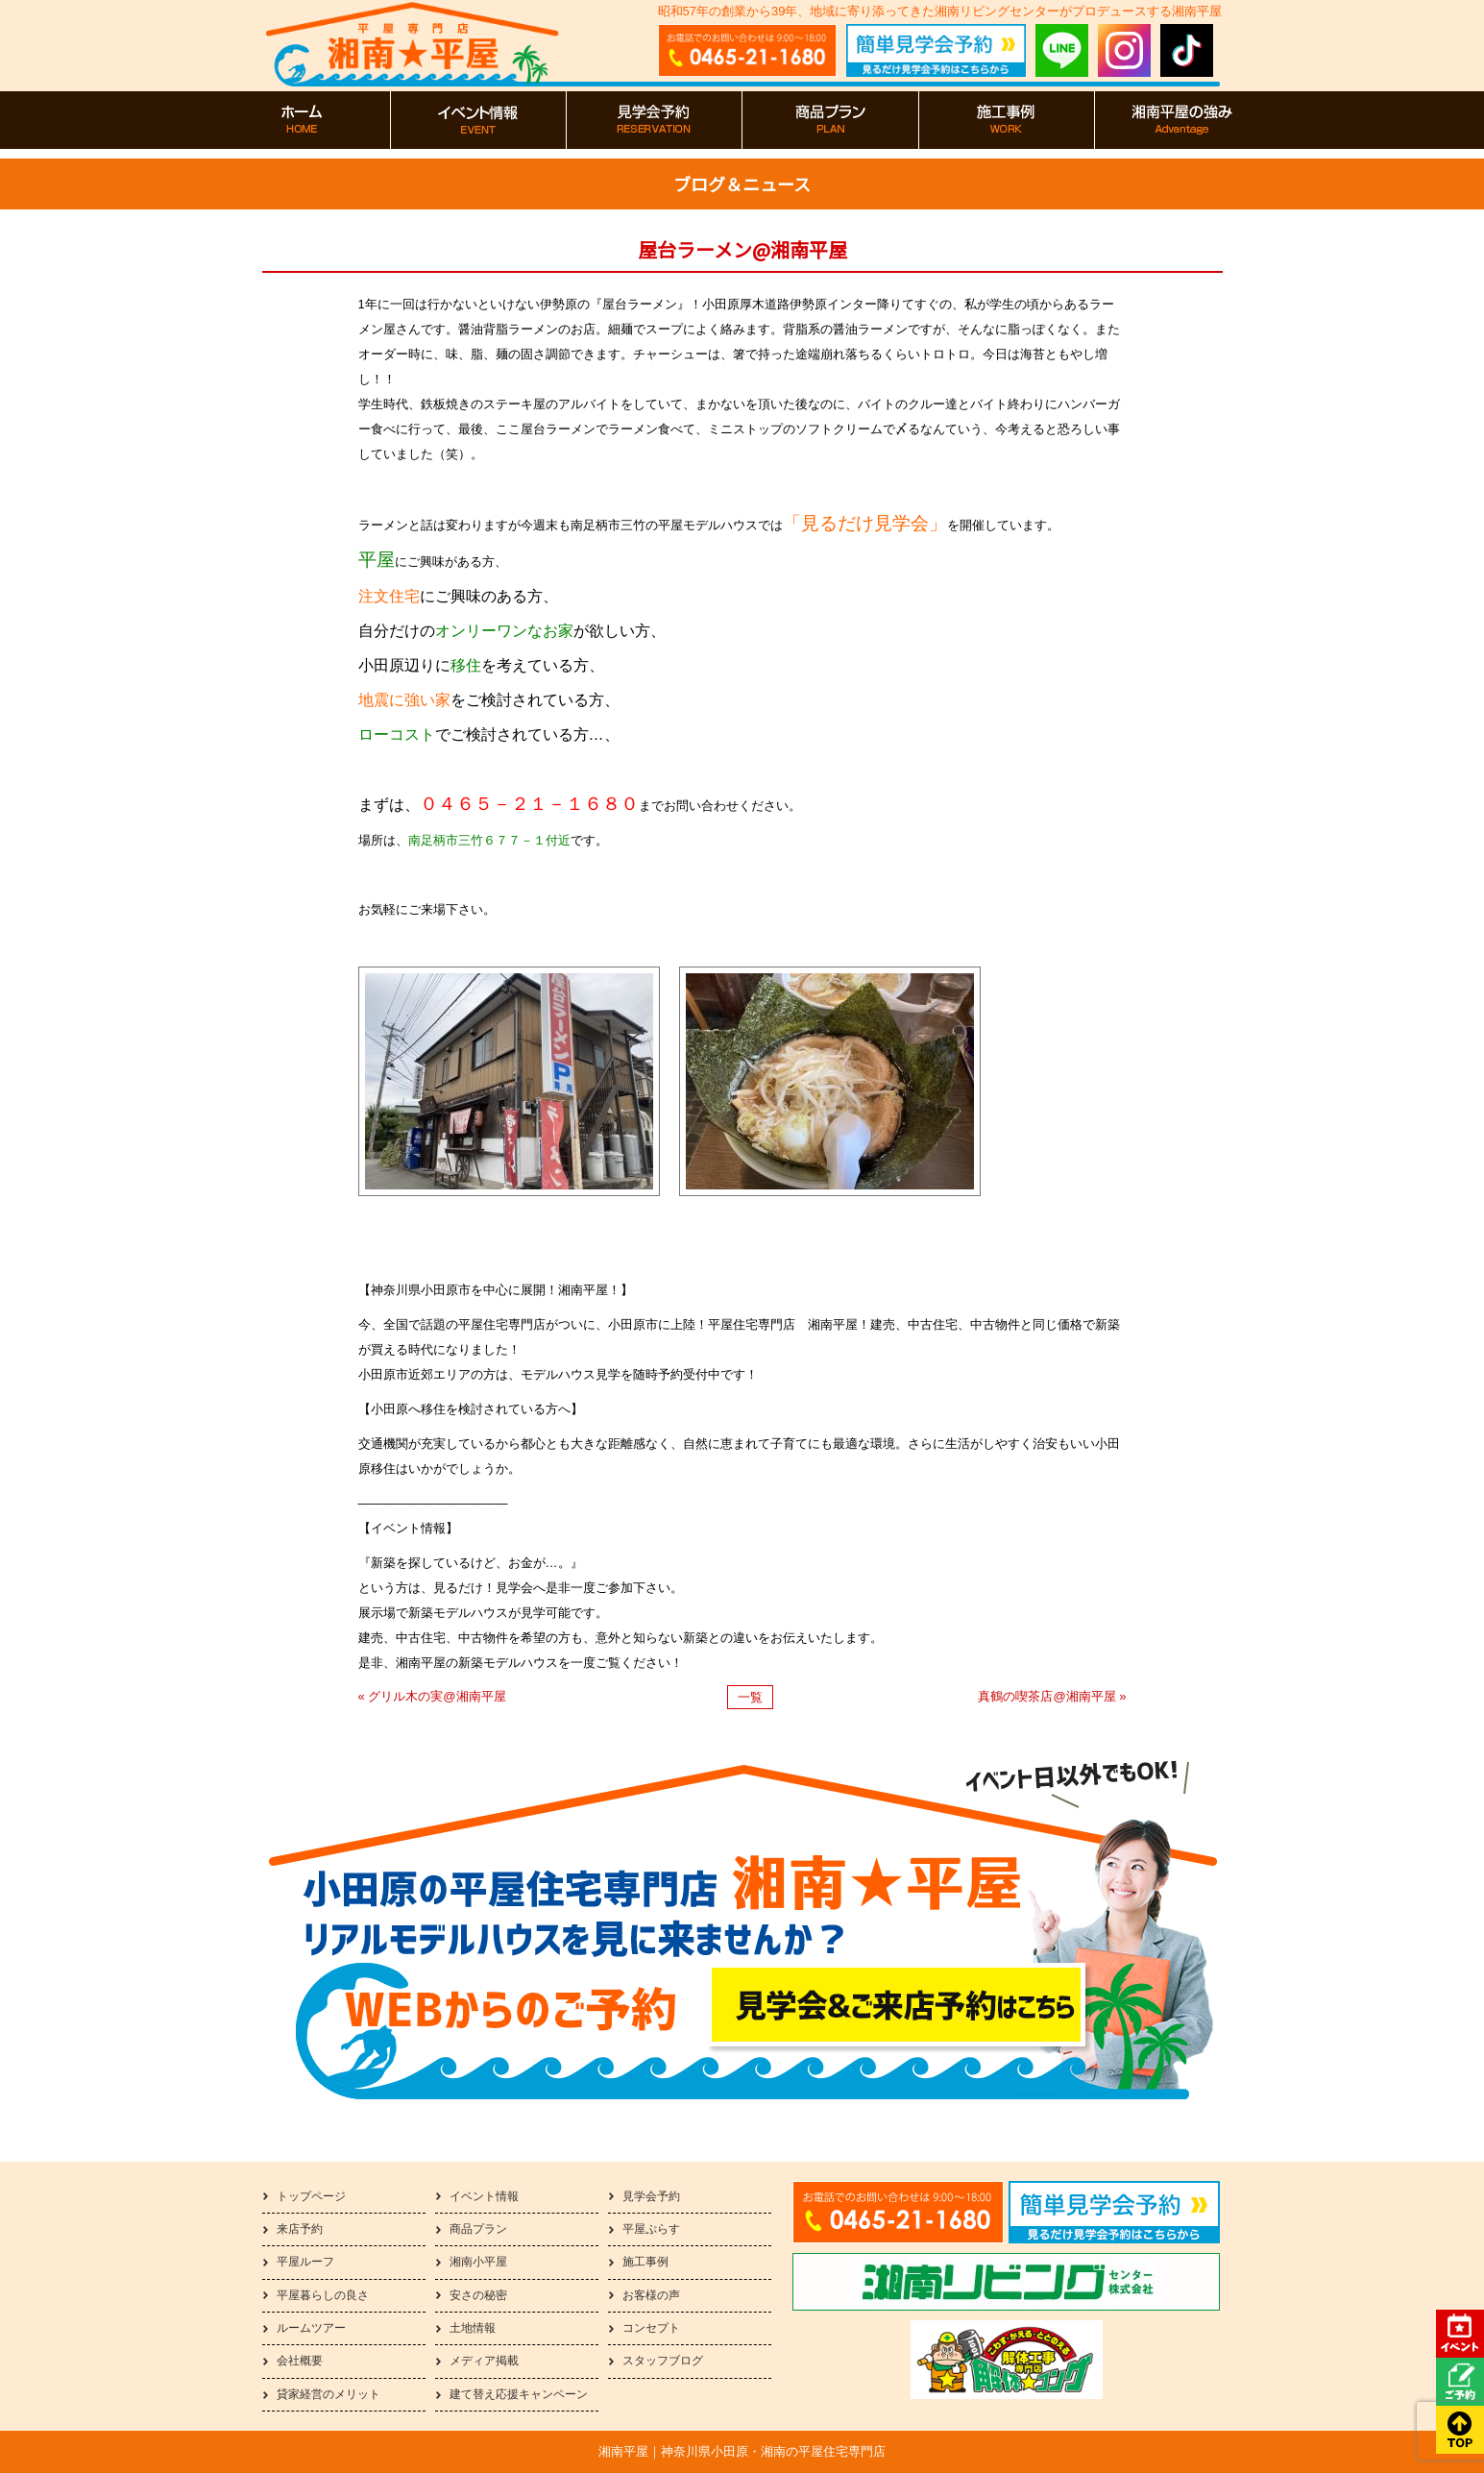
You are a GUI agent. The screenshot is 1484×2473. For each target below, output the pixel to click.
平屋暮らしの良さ (323, 2295)
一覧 (750, 1697)
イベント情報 (484, 2196)
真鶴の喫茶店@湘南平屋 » (1052, 1696)
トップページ (311, 2196)
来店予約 (300, 2229)
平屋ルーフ (305, 2261)
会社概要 (300, 2360)
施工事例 (645, 2261)
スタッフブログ (662, 2360)
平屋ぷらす (651, 2229)
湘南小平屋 (478, 2261)
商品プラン (478, 2229)
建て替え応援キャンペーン (519, 2394)
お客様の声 (651, 2295)
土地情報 (473, 2328)
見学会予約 (651, 2196)
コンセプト (651, 2328)
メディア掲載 (484, 2360)
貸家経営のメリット (328, 2394)
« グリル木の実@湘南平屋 (432, 1696)
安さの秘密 (478, 2295)
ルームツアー (311, 2328)
